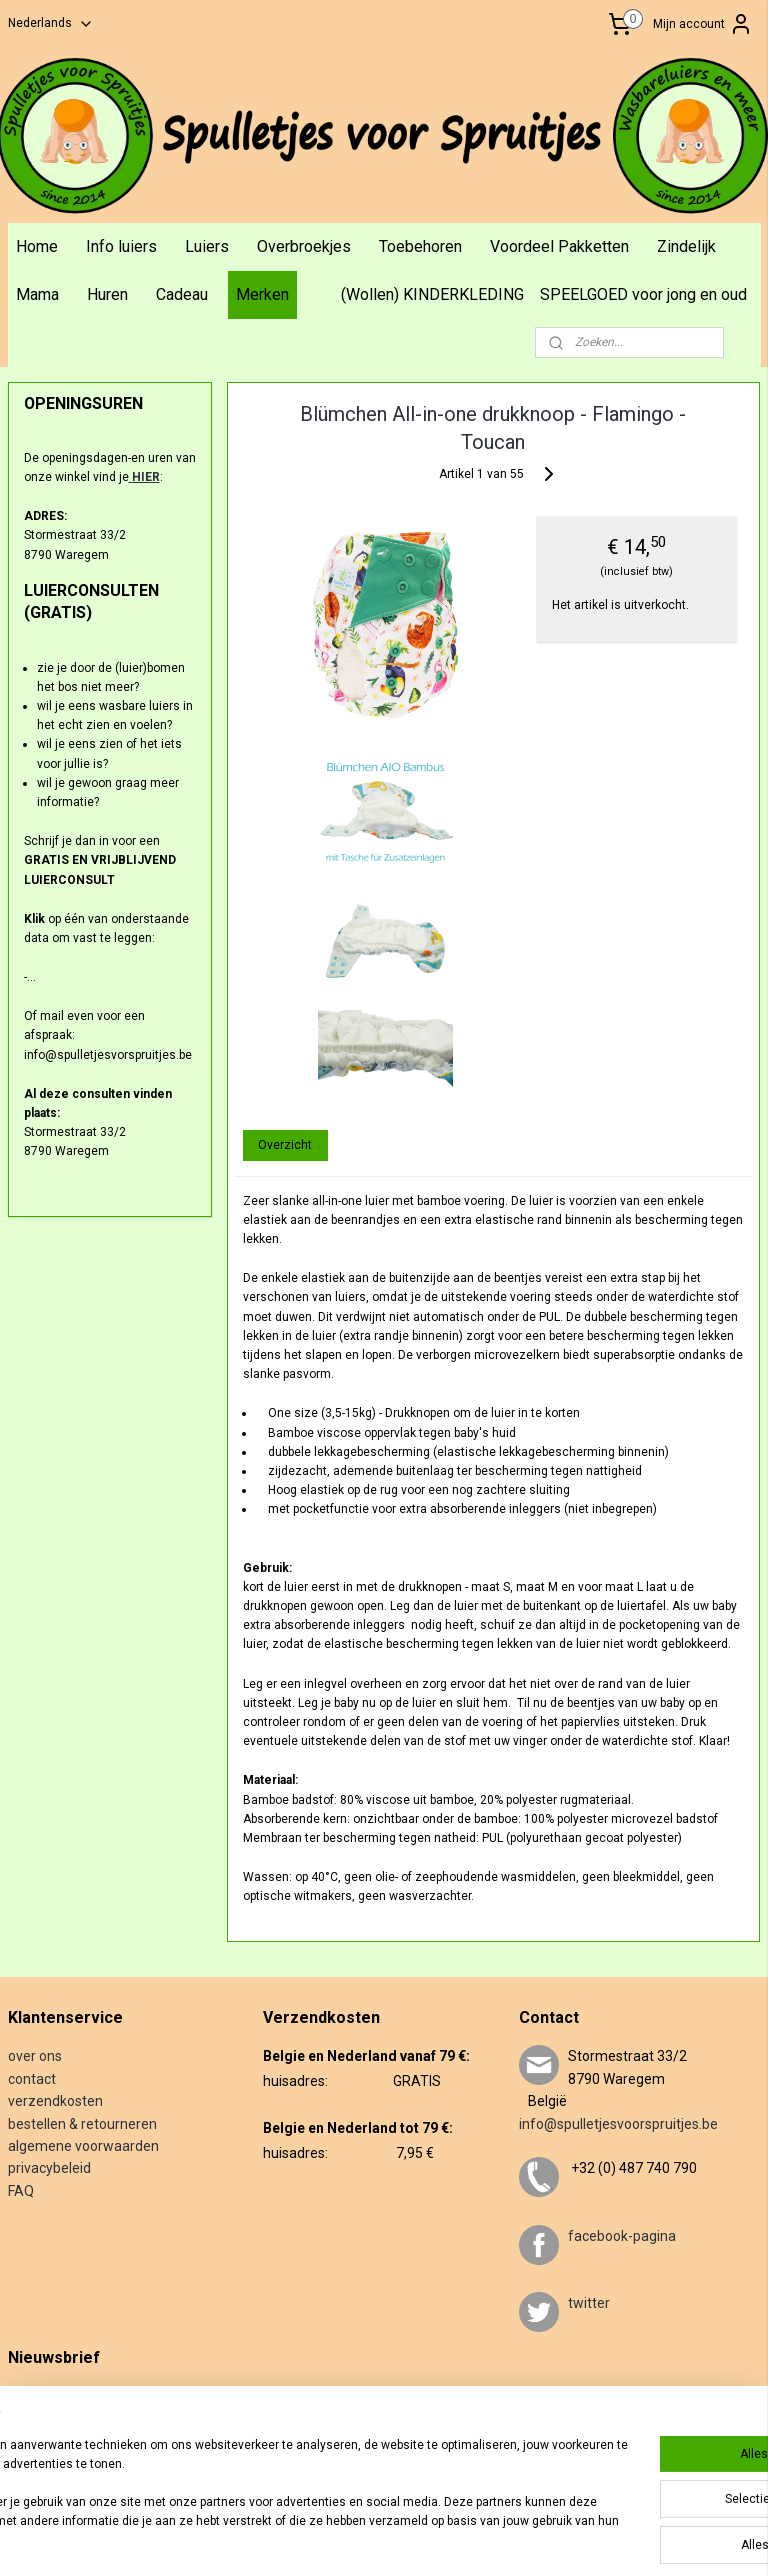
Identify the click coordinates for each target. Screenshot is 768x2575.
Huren (107, 294)
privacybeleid (49, 2168)
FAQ (21, 2191)
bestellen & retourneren (82, 2124)
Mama (37, 294)
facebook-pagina (622, 2236)
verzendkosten (55, 2101)
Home (37, 246)
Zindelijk (686, 246)
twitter (589, 2303)
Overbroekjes (304, 246)
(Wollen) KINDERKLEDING (432, 294)
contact (32, 2079)
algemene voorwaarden (83, 2146)
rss (425, 2538)
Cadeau (182, 294)
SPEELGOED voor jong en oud (643, 294)
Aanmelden (55, 2460)
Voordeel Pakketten (559, 246)
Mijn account (703, 24)
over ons (35, 2056)
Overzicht (286, 1144)
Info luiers (121, 246)
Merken (262, 294)
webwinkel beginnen (497, 2538)
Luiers (207, 246)
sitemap (386, 2538)
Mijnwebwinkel (666, 2538)
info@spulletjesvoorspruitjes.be (618, 2124)
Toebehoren (420, 246)
